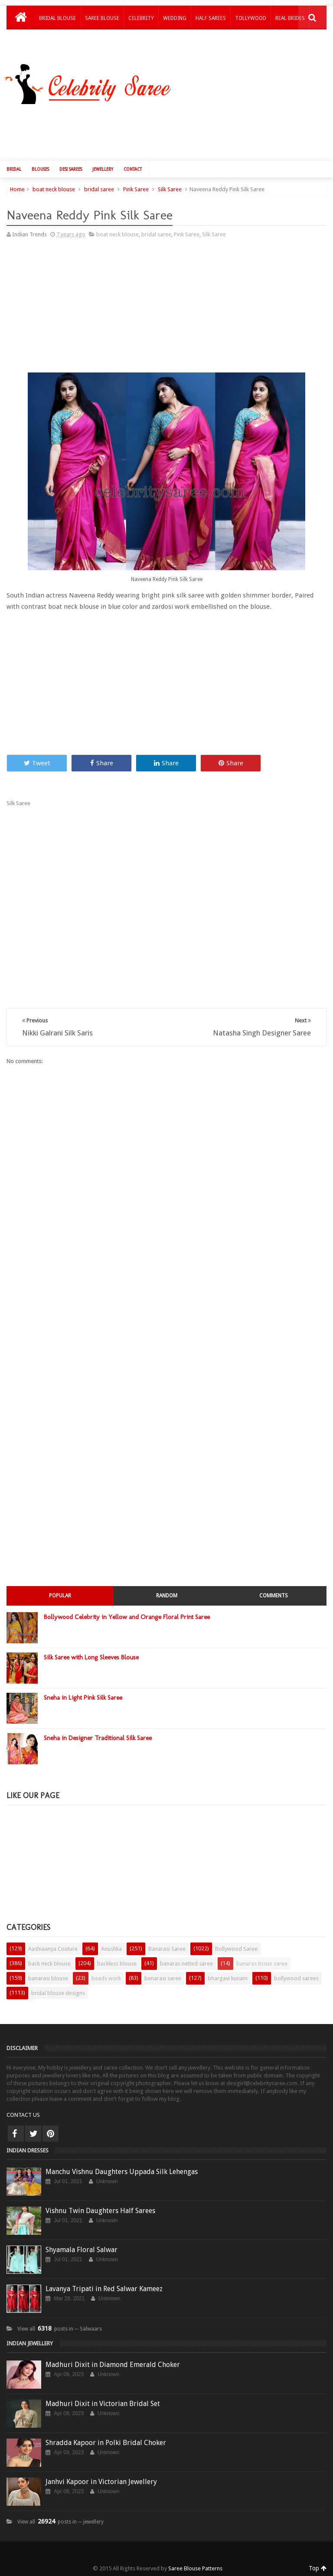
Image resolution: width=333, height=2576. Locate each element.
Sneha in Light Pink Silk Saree (83, 1697)
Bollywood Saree (236, 1949)
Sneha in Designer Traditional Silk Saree (98, 1738)
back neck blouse (49, 1963)
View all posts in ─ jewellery (60, 2522)
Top (317, 2568)
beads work (106, 1978)
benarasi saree (162, 1978)
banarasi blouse (48, 1978)
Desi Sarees (70, 169)
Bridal (14, 169)
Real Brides (290, 18)
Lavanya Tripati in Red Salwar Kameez (104, 2289)
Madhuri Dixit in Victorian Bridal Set (103, 2404)
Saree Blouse (102, 18)
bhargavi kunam (228, 1978)
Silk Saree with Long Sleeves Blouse (91, 1657)
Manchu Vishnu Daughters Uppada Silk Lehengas (122, 2172)
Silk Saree (170, 189)
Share (101, 763)
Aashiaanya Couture (53, 1949)
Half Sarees (211, 18)
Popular (60, 1596)
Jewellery (102, 169)
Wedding (174, 18)
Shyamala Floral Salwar (82, 2250)
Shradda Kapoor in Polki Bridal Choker (106, 2443)
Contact (133, 169)
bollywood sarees (296, 1978)
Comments (273, 1596)
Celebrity (141, 18)
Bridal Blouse (57, 18)
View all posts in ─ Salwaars (59, 2329)
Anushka (111, 1949)
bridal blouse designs (58, 1993)
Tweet (37, 763)
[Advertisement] (171, 130)
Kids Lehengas (57, 41)
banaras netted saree (186, 1963)
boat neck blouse (54, 189)
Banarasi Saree (167, 1949)
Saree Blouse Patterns (195, 2568)
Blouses (40, 169)
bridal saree (99, 189)
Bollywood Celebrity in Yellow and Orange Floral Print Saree (127, 1617)
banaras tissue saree (261, 1963)
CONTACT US (23, 2115)
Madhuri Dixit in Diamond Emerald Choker (113, 2365)
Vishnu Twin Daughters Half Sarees (100, 2211)
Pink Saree (136, 189)
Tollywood (250, 18)
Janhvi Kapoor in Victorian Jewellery (101, 2482)
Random (166, 1596)
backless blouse (117, 1963)
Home (17, 189)
